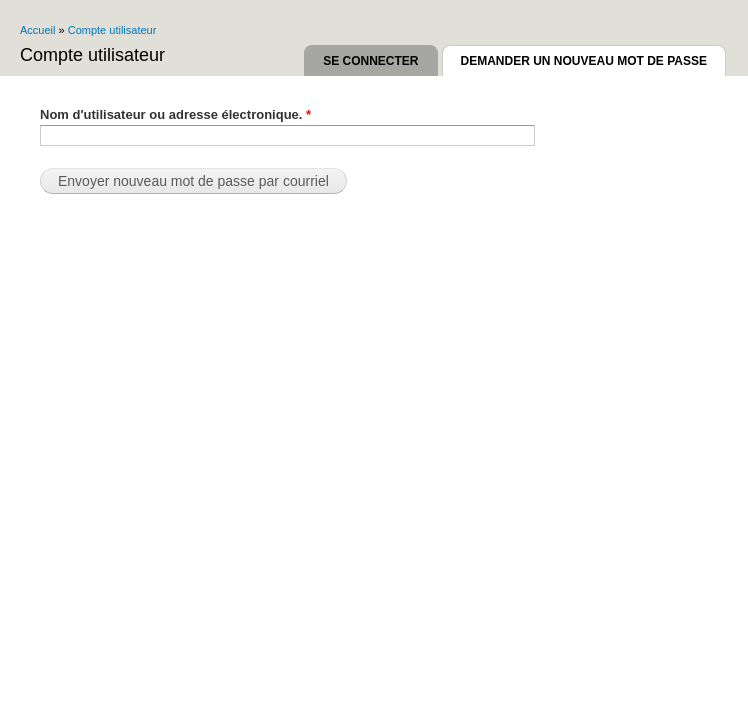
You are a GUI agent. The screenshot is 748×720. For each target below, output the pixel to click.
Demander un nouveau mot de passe (593, 57)
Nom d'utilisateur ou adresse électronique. (175, 114)
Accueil (37, 30)
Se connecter (370, 61)
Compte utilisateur (112, 30)
